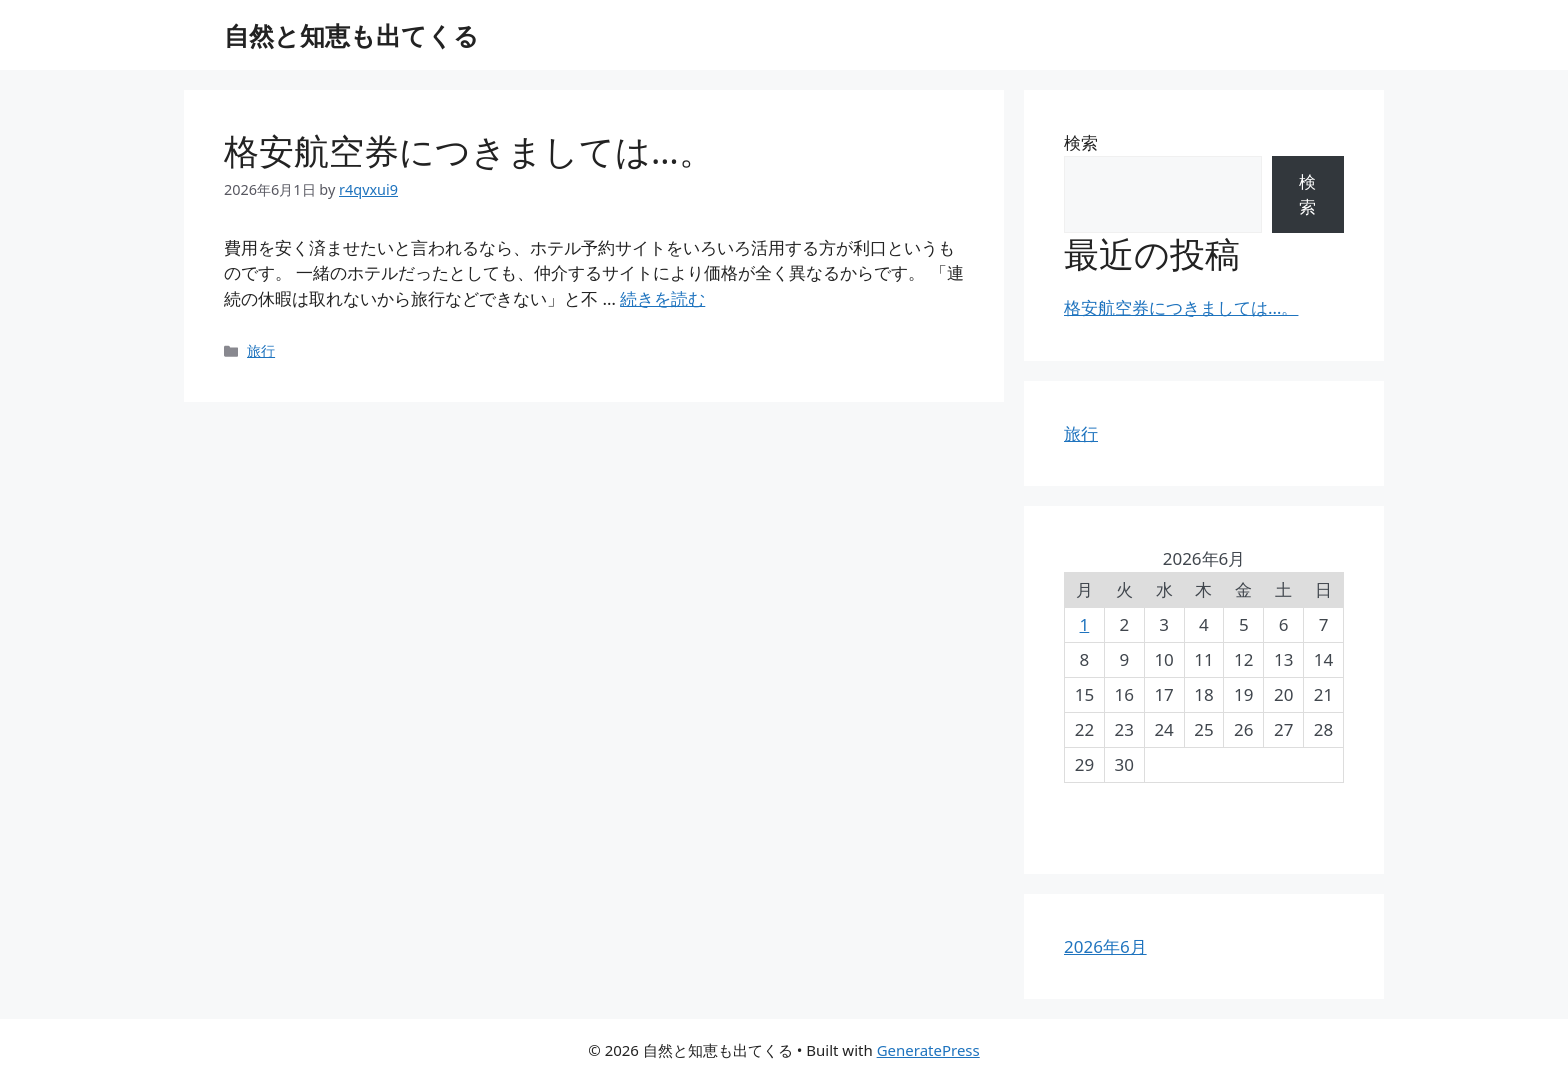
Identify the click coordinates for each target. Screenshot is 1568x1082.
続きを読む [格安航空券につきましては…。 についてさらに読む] (662, 298)
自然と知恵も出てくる (351, 35)
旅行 (261, 350)
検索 (1081, 142)
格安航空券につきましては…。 (469, 150)
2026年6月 (1105, 946)
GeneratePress (928, 1050)
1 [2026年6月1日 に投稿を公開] (1085, 624)
